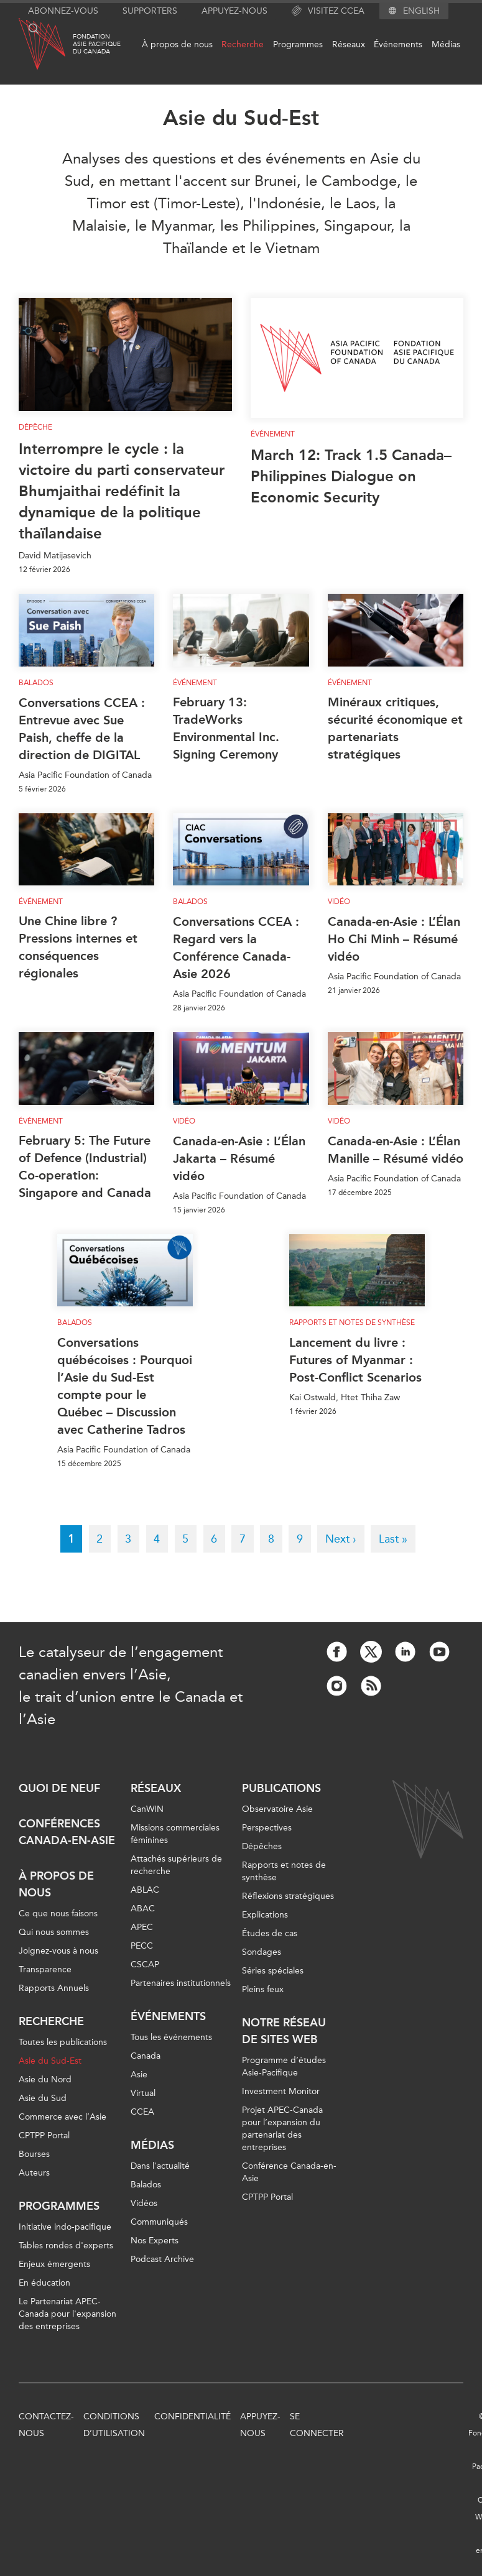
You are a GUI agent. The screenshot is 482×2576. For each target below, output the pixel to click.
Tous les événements (171, 2037)
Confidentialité (192, 2416)
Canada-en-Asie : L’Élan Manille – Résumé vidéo (395, 1149)
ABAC (143, 1908)
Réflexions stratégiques (288, 1896)
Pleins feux (263, 1989)
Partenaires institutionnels (181, 1983)
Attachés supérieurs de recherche (176, 1865)
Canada (145, 2056)
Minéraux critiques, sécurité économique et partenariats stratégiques (395, 728)
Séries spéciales (273, 1970)
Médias (446, 44)
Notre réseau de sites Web (284, 2031)
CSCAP (145, 1964)
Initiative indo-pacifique (65, 2227)
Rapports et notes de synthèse (352, 1322)
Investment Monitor (281, 2091)
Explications (265, 1914)
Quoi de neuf (59, 1788)
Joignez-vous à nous (58, 1951)
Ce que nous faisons (58, 1913)
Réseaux (348, 44)
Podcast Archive (162, 2259)
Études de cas (269, 1933)
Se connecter (317, 2425)
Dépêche (35, 427)
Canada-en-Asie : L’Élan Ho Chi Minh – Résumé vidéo (394, 939)
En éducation (44, 2283)
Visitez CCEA (328, 11)
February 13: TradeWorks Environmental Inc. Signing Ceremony (226, 728)
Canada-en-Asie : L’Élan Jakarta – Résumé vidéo (239, 1158)
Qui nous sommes (54, 1932)
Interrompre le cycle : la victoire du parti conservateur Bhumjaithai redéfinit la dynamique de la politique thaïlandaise (122, 491)
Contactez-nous (46, 2425)
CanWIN (147, 1809)
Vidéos (144, 2203)
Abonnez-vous (63, 11)
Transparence (45, 1969)
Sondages (261, 1952)
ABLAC (145, 1890)
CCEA (142, 2112)
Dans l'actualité (160, 2166)
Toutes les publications (63, 2042)
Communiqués (159, 2222)
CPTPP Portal (44, 2135)
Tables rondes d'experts (66, 2245)
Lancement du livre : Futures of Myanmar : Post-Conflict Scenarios (355, 1360)
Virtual (143, 2093)
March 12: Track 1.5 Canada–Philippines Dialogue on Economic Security (351, 476)
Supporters (150, 11)
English (421, 11)
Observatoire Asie (277, 1809)
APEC (142, 1927)
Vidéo (339, 901)
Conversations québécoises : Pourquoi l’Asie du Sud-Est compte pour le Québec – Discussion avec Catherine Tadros (124, 1386)
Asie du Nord (45, 2079)
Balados (36, 682)
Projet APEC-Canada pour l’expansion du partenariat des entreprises (282, 2129)
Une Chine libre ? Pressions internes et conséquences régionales (78, 947)
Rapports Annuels (54, 1988)
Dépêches (262, 1846)
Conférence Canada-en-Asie (289, 2172)
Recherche (242, 44)
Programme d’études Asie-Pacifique (284, 2066)
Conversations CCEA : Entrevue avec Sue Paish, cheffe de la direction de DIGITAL (82, 728)
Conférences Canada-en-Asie (67, 1832)
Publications (281, 1788)
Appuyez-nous (234, 11)
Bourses (34, 2154)
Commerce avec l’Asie (62, 2117)
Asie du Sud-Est (50, 2061)
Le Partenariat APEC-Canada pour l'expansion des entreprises (67, 2314)
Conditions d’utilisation (114, 2425)
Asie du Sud (43, 2098)
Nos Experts (154, 2240)
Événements (398, 44)
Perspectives (267, 1827)
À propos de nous (177, 44)
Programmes (298, 44)
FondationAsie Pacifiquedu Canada (97, 44)
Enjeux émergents (54, 2264)
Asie (139, 2074)
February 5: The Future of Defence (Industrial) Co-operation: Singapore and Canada (85, 1166)
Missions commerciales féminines (175, 1833)
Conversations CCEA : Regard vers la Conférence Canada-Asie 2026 (236, 947)
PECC (142, 1946)
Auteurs (34, 2172)
